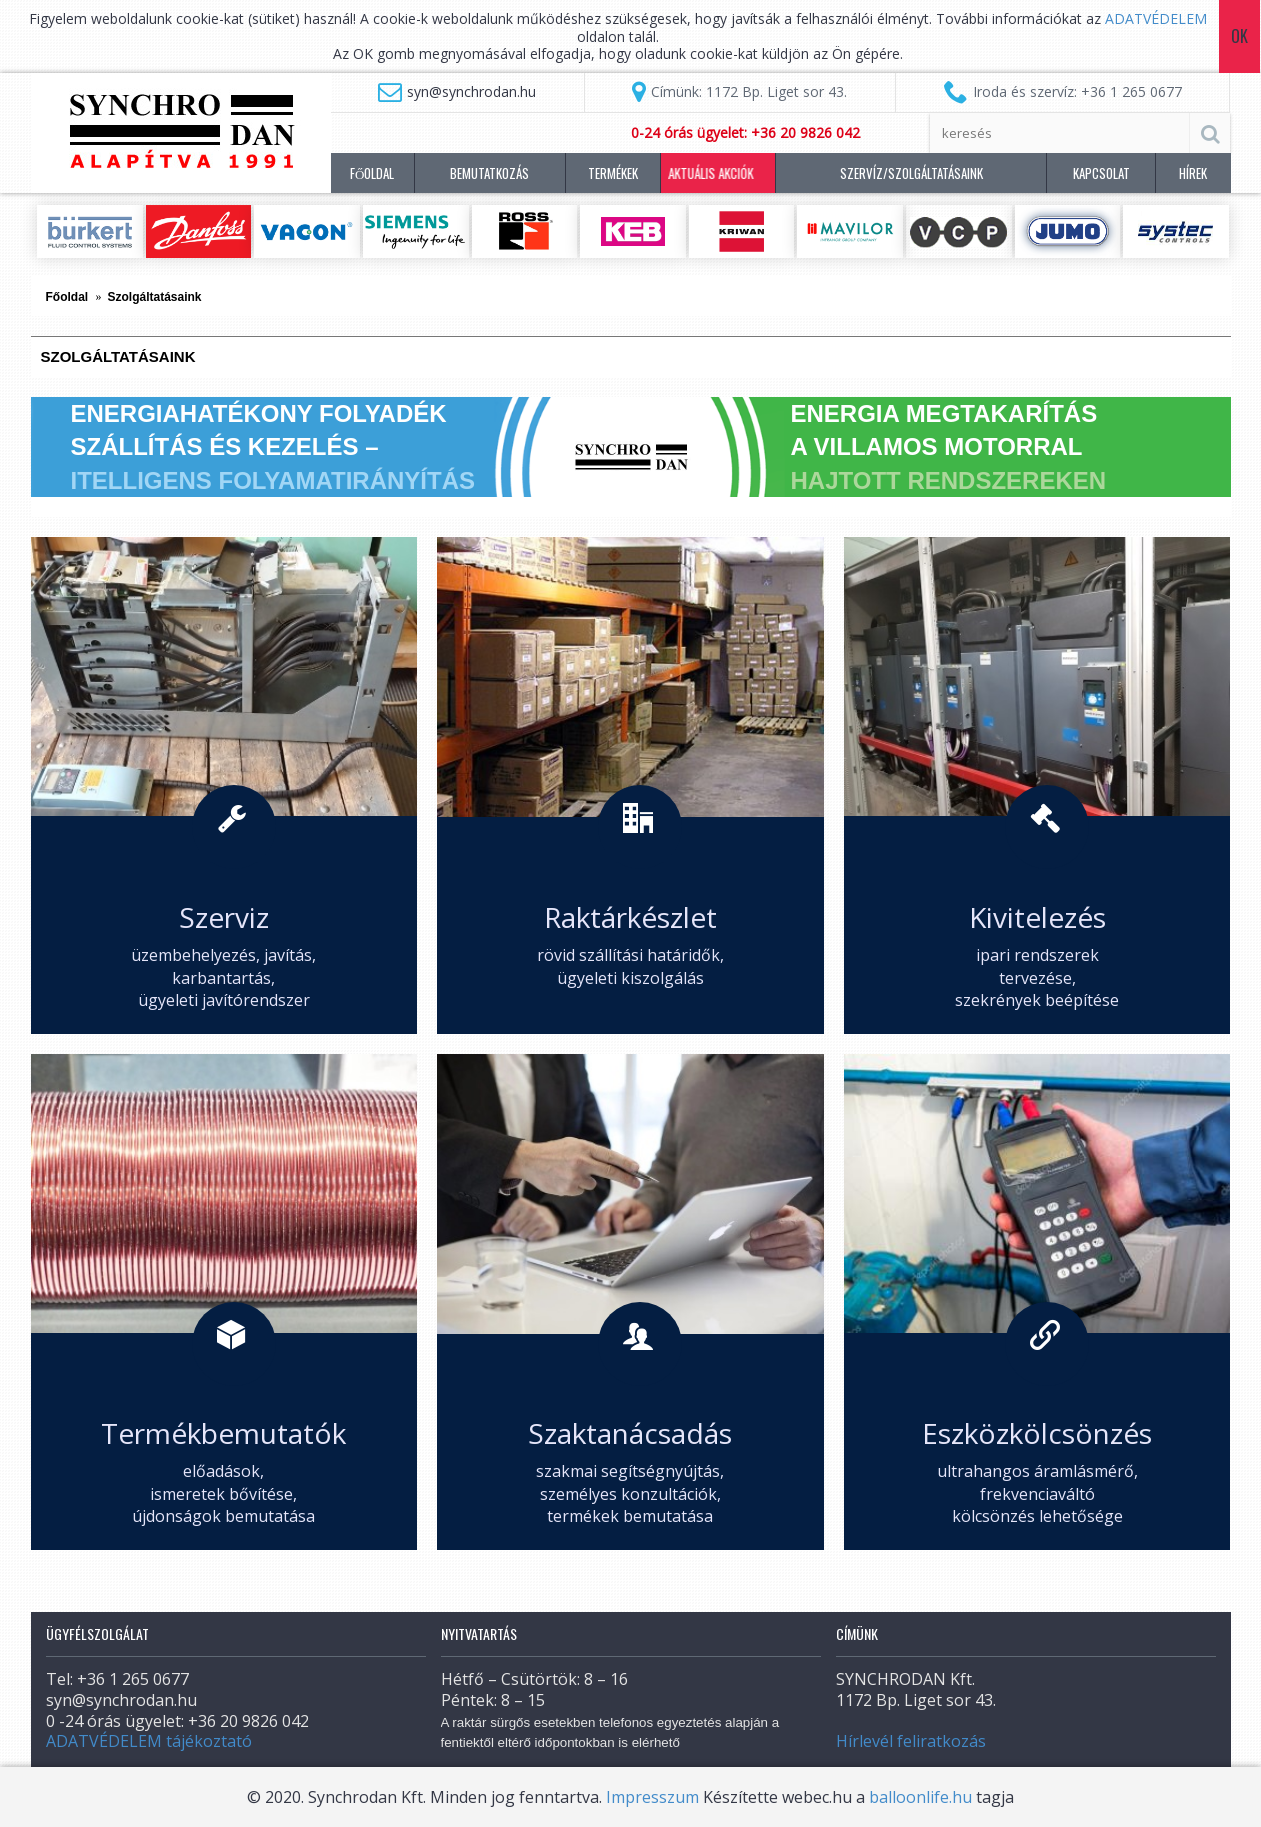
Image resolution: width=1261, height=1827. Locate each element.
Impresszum (652, 1797)
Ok (1240, 36)
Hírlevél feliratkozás (911, 1741)
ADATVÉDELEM (1156, 18)
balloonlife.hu (920, 1797)
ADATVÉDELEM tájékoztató (149, 1741)
